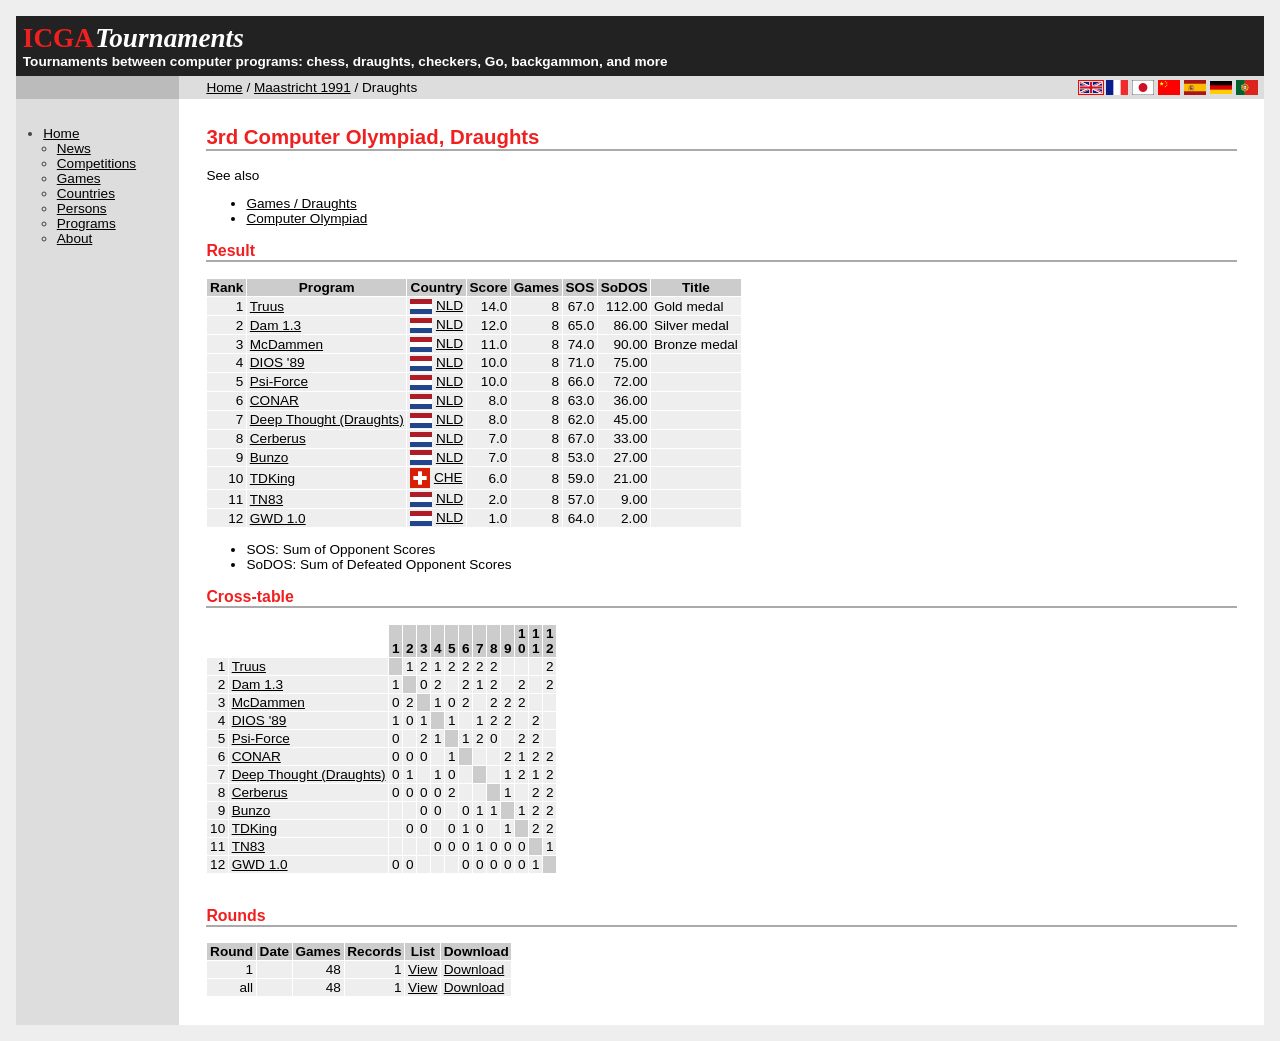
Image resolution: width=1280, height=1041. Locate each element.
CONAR (274, 400)
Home (224, 87)
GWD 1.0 (278, 518)
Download (474, 969)
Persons (82, 208)
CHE (448, 477)
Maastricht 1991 (302, 87)
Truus (267, 306)
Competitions (96, 163)
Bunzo (269, 457)
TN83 (266, 499)
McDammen (286, 344)
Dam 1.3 (275, 325)
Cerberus (278, 438)
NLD (449, 305)
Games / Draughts (301, 203)
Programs (86, 223)
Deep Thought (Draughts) (327, 419)
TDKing (272, 478)
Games (79, 178)
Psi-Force (279, 381)
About (75, 238)
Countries (86, 193)
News (74, 148)
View (422, 969)
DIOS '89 (277, 362)
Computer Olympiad (306, 218)
